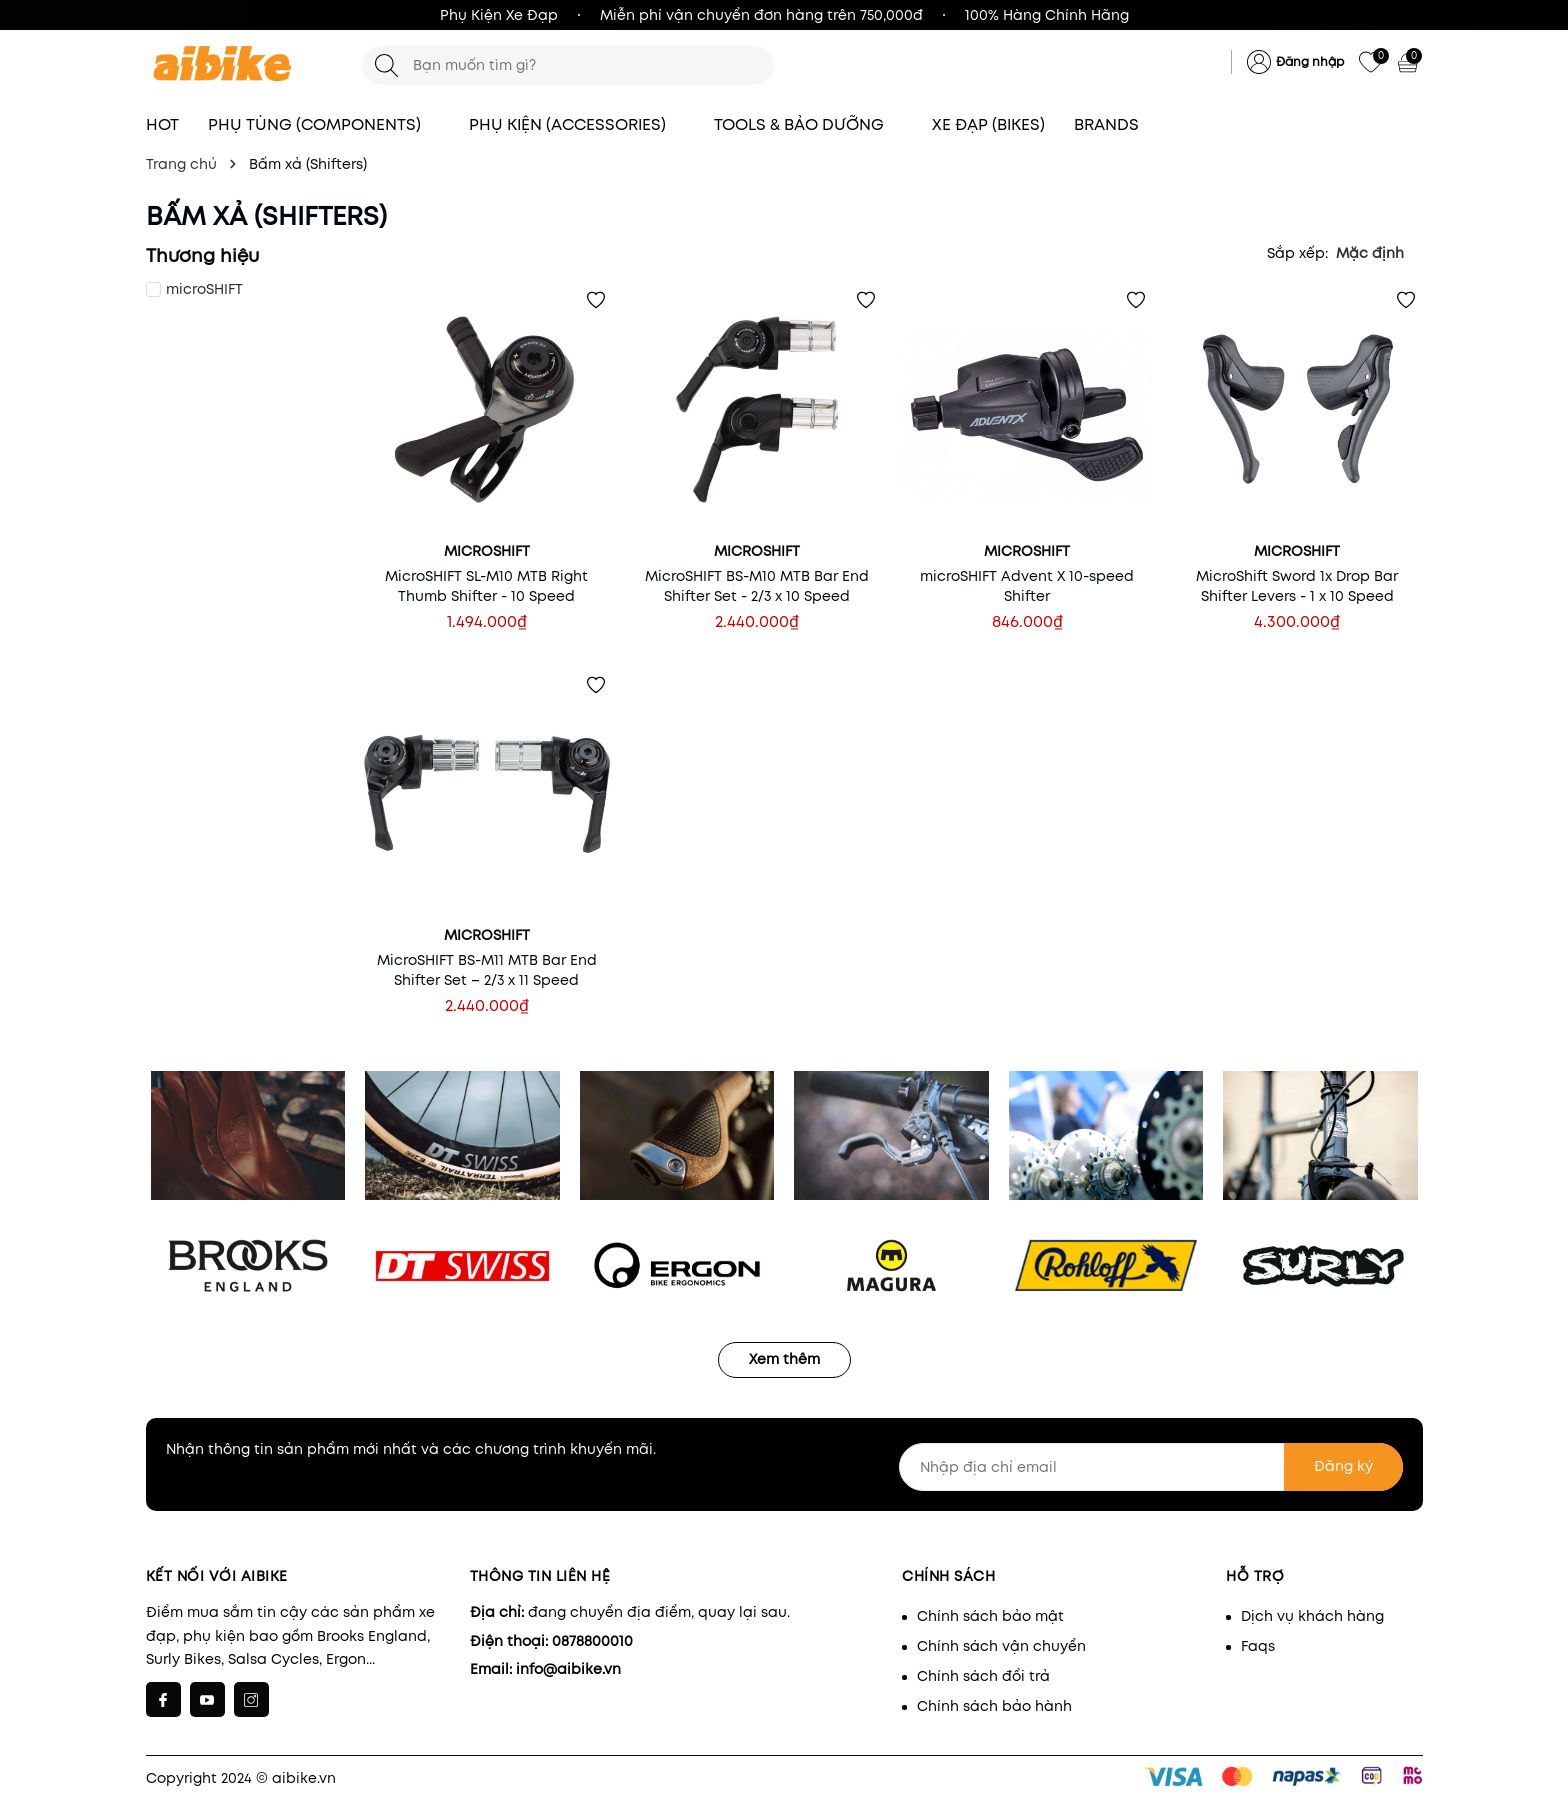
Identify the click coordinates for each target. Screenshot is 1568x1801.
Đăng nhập (1310, 61)
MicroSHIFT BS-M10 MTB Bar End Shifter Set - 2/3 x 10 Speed (757, 586)
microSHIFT (204, 289)
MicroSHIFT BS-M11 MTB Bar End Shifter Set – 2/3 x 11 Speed (487, 970)
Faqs (1258, 1646)
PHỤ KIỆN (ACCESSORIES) (577, 124)
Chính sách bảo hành (994, 1706)
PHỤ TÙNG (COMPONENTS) (324, 124)
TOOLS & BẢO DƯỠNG (808, 124)
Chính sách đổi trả (983, 1676)
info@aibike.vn (568, 1669)
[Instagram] (251, 1699)
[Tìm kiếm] (386, 65)
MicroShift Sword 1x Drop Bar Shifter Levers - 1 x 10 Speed (1297, 586)
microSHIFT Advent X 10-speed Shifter (1027, 586)
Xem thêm (784, 1359)
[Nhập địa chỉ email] (1151, 1467)
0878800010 (592, 1641)
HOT (162, 124)
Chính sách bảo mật (990, 1616)
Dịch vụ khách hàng (1312, 1616)
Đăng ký (1343, 1466)
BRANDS (1116, 124)
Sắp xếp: (1297, 253)
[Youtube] (207, 1699)
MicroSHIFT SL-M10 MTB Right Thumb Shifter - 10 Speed (486, 586)
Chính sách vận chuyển (1001, 1646)
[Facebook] (163, 1699)
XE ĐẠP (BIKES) (988, 124)
